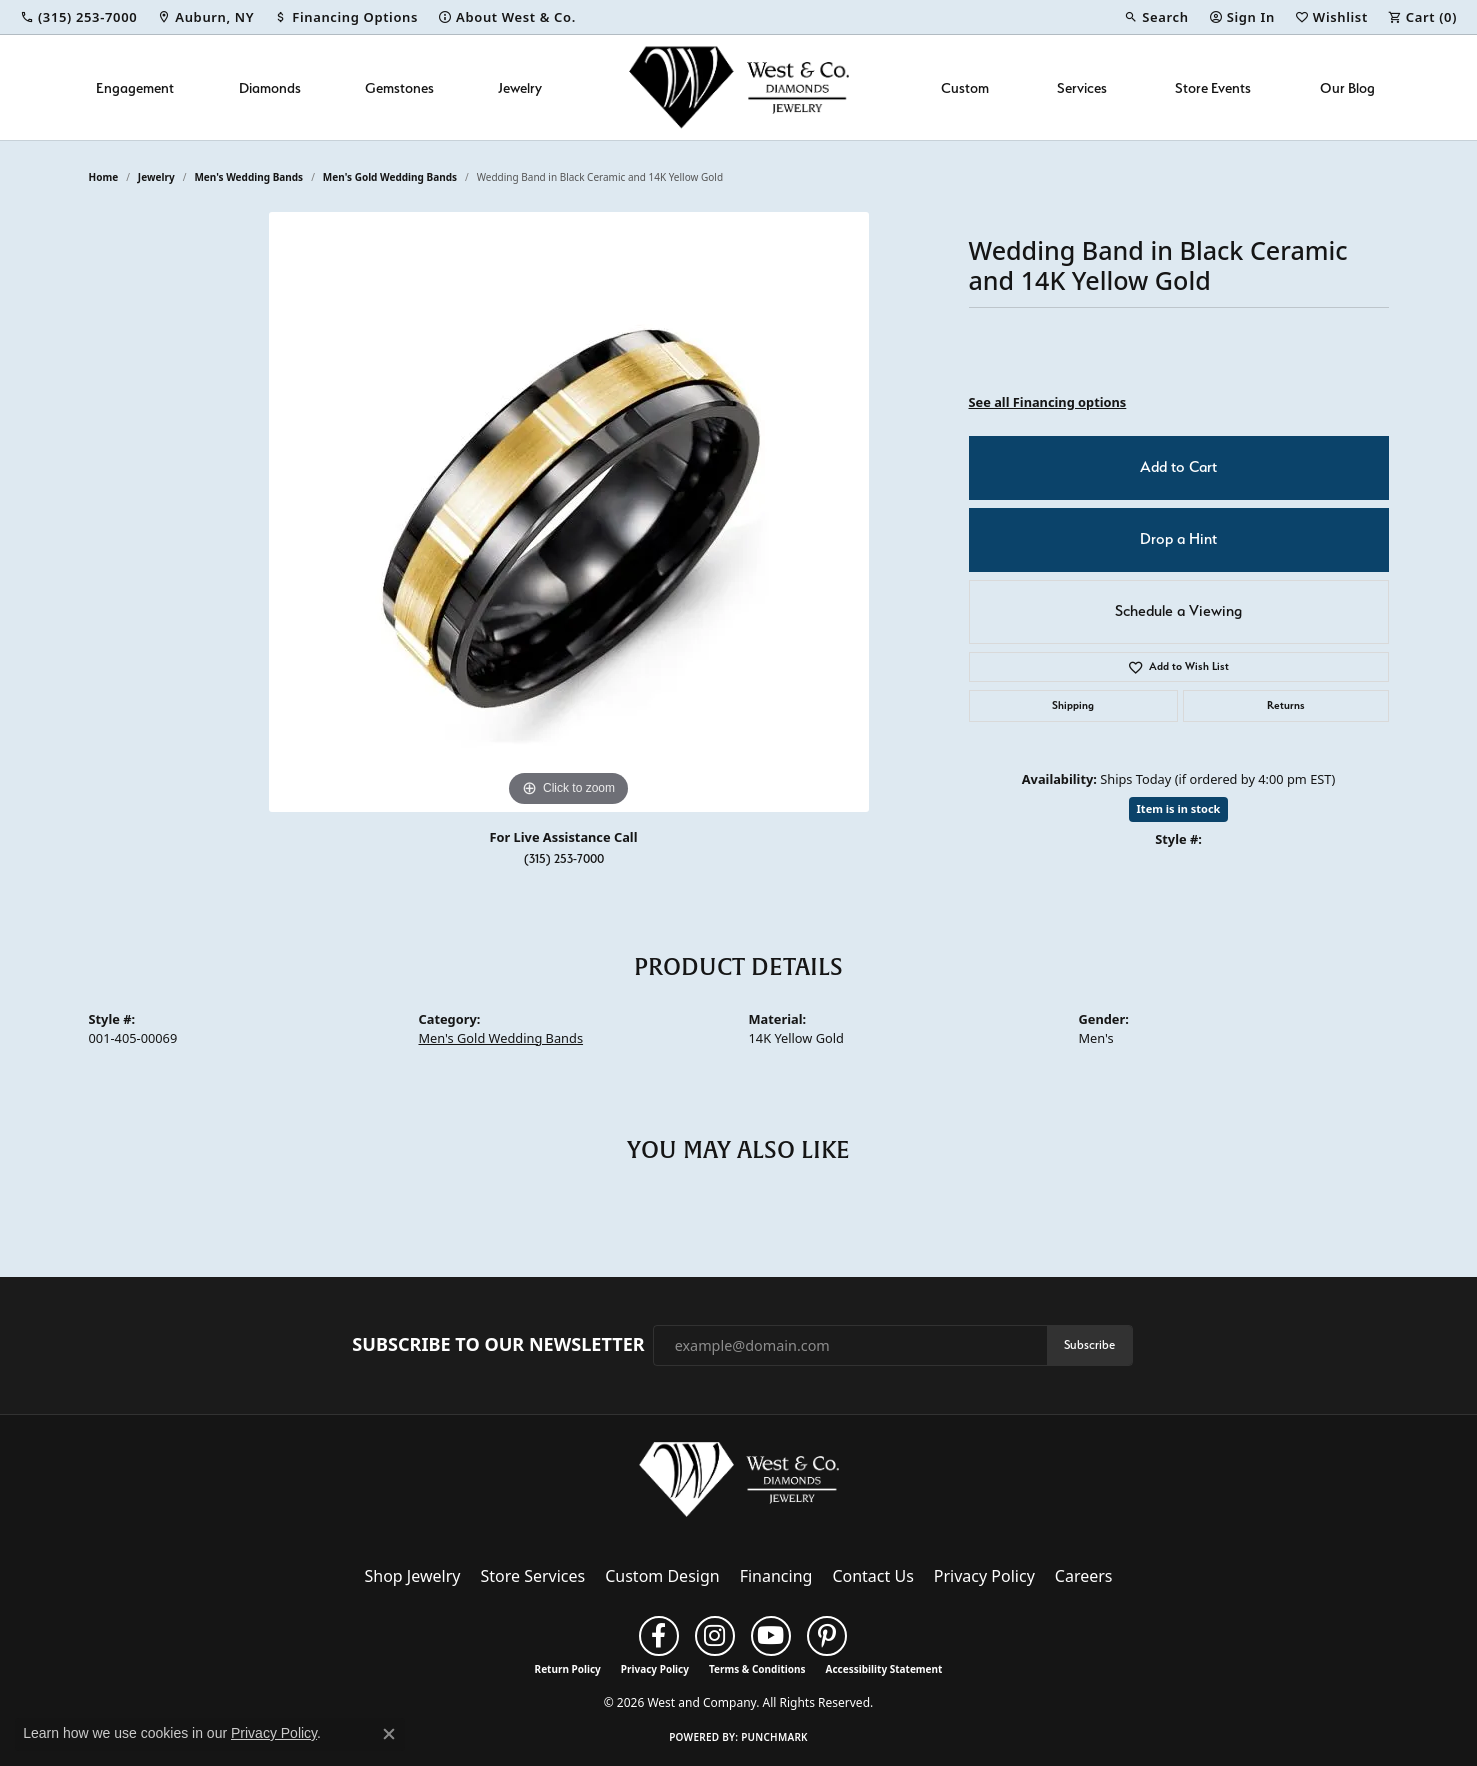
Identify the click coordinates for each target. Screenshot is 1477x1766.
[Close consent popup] (389, 1734)
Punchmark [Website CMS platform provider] (774, 1737)
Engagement (135, 87)
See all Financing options (1048, 402)
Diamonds (270, 87)
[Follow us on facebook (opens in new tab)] (659, 1636)
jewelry (156, 177)
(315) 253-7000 (564, 858)
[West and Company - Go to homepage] (739, 1484)
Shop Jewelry (413, 1576)
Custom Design (662, 1576)
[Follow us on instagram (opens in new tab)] (715, 1636)
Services (1082, 87)
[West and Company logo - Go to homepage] (739, 87)
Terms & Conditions (757, 1669)
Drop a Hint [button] (1178, 539)
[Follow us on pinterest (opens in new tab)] (827, 1636)
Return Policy (568, 1669)
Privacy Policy (984, 1576)
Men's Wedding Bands (248, 177)
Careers (1084, 1576)
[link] (78, 17)
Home (104, 177)
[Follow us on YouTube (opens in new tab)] (771, 1636)
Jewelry (520, 87)
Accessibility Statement (884, 1669)
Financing (776, 1576)
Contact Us (872, 1576)
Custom (965, 87)
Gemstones (399, 87)
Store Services (532, 1576)
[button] (1156, 17)
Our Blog (1347, 87)
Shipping (1073, 705)
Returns (1286, 705)
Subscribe (1089, 1344)
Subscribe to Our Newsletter (498, 1345)
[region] (569, 512)
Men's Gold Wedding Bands (390, 177)
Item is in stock (1179, 808)
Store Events (1213, 87)
